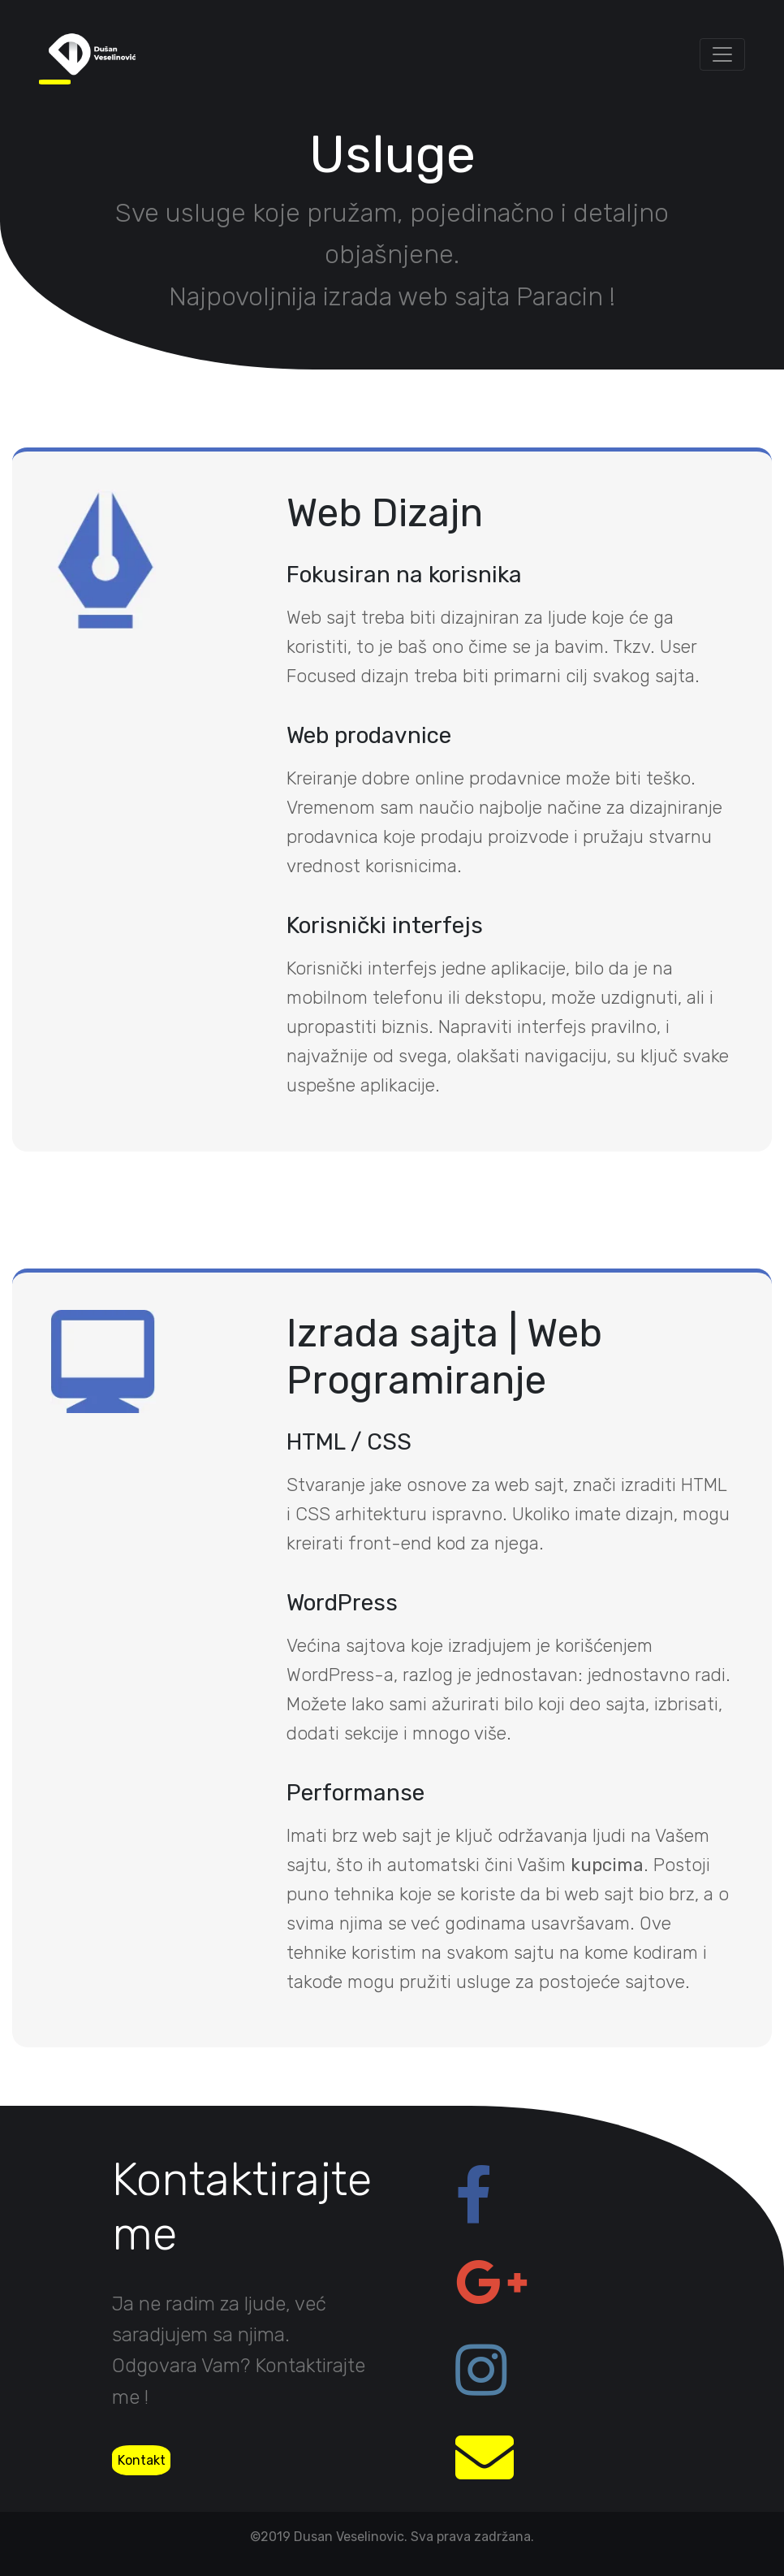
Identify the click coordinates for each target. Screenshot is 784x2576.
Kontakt (142, 2460)
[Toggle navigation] (722, 54)
